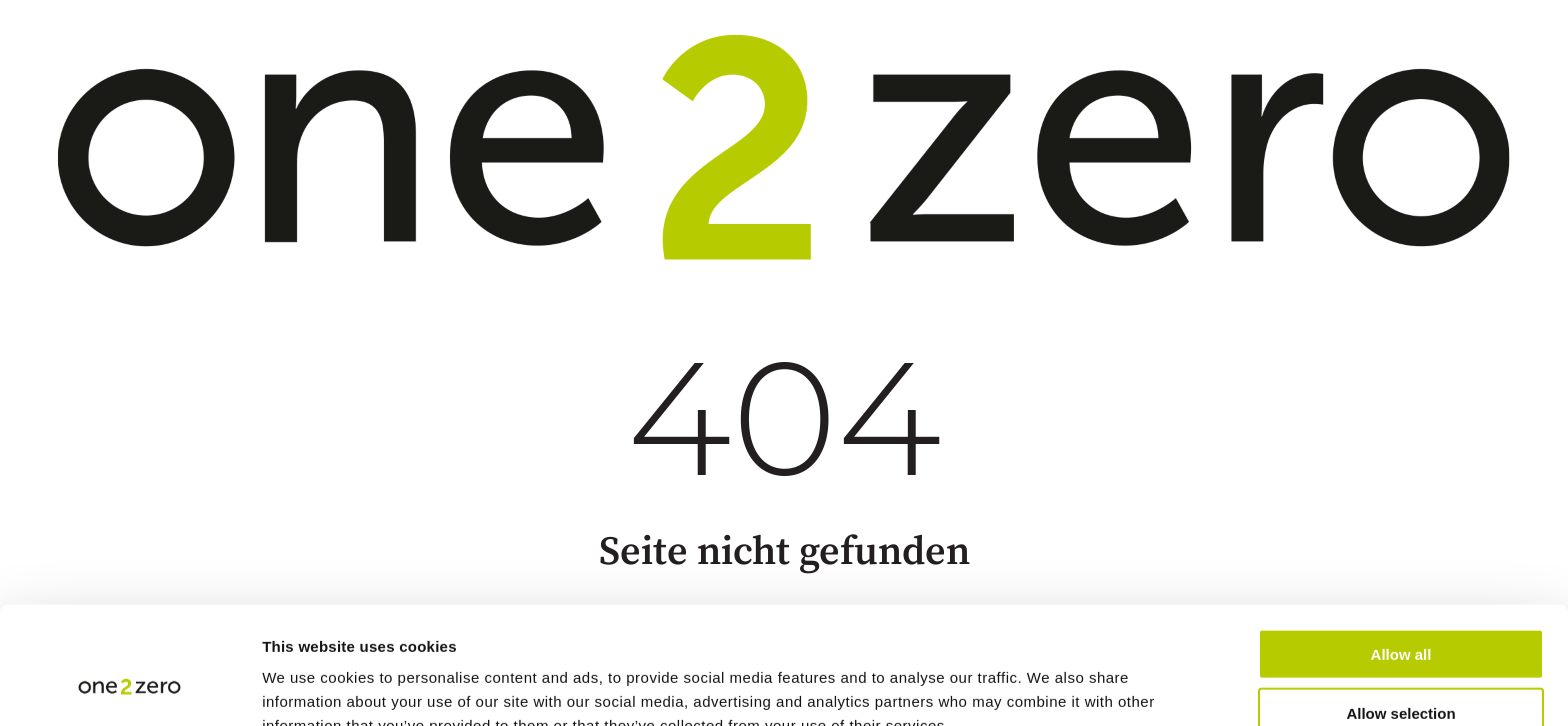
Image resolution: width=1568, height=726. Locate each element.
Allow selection (1400, 609)
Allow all (1401, 550)
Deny (1401, 668)
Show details (1049, 686)
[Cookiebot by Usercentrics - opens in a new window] (129, 687)
